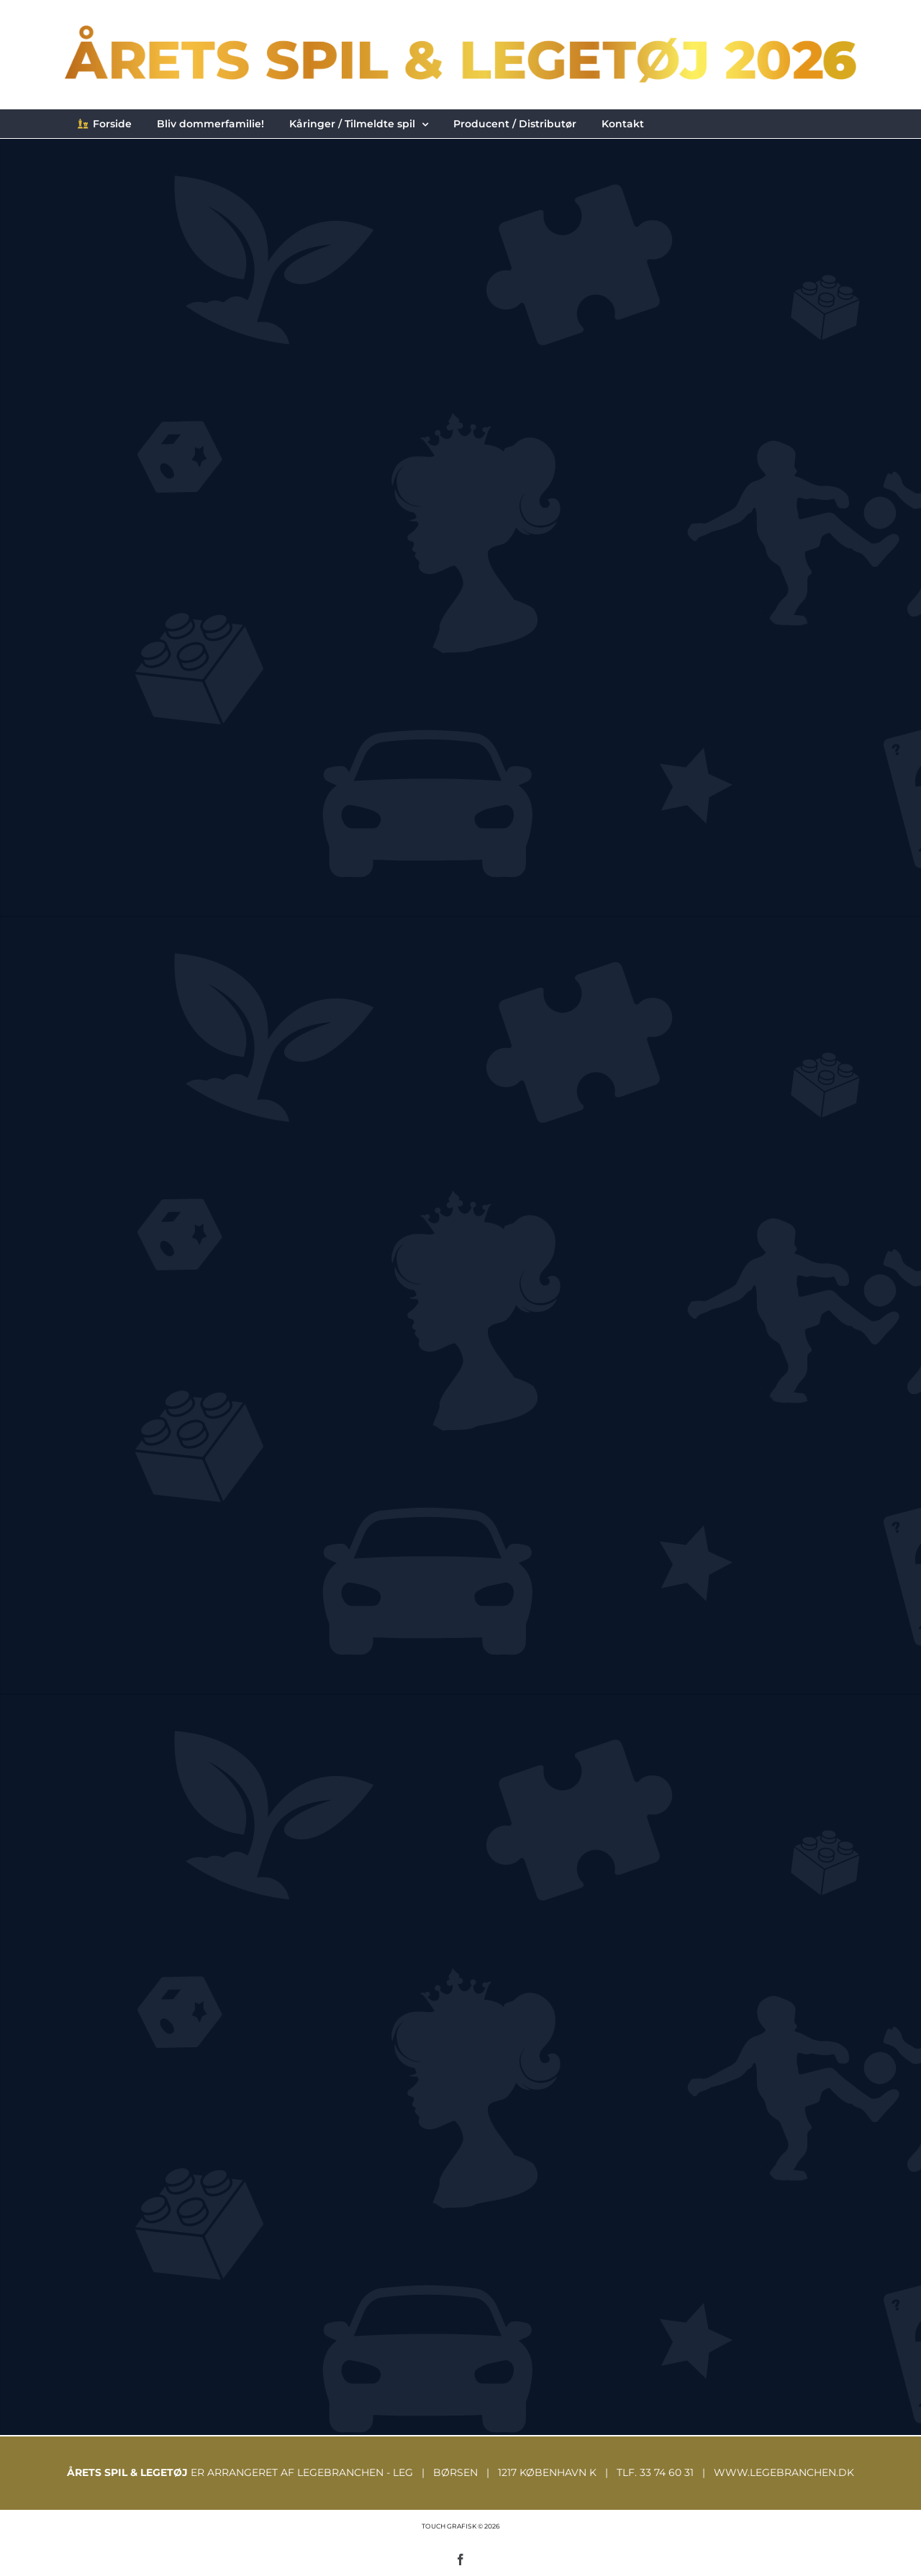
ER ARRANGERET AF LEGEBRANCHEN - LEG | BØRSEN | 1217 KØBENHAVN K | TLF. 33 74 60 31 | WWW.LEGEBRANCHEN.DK (460, 2472)
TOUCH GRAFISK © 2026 (460, 2526)
